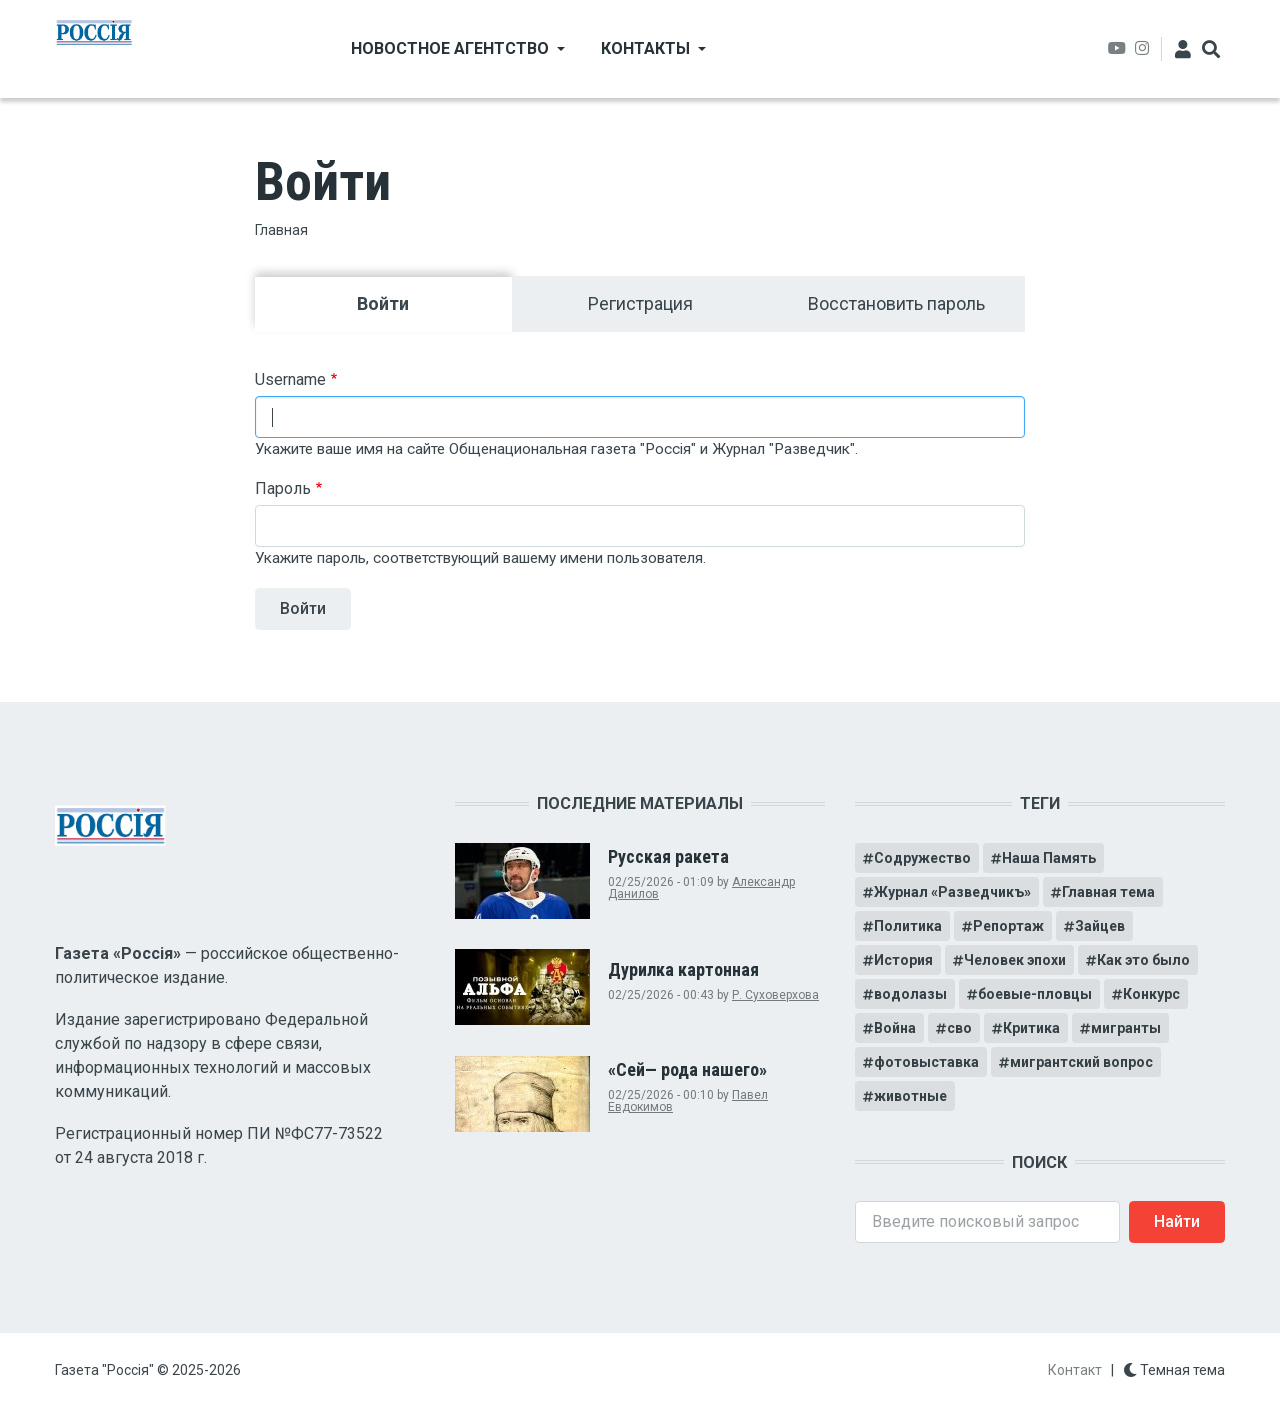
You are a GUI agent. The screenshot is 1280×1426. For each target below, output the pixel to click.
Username (290, 379)
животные (910, 1096)
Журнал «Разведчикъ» (952, 892)
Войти (434, 303)
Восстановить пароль (896, 303)
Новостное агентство (450, 48)
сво (959, 1028)
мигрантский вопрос (1081, 1062)
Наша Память (1049, 858)
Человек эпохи (1015, 960)
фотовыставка (926, 1062)
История (903, 960)
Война (895, 1028)
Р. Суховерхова (775, 995)
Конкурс (1151, 994)
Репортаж (1008, 926)
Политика (908, 926)
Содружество (922, 858)
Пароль (283, 488)
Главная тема (1108, 892)
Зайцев (1100, 926)
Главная (281, 230)
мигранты (1126, 1028)
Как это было (1143, 960)
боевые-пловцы (1035, 994)
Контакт (1075, 1370)
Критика (1031, 1028)
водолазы (910, 994)
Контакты (645, 48)
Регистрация (640, 303)
